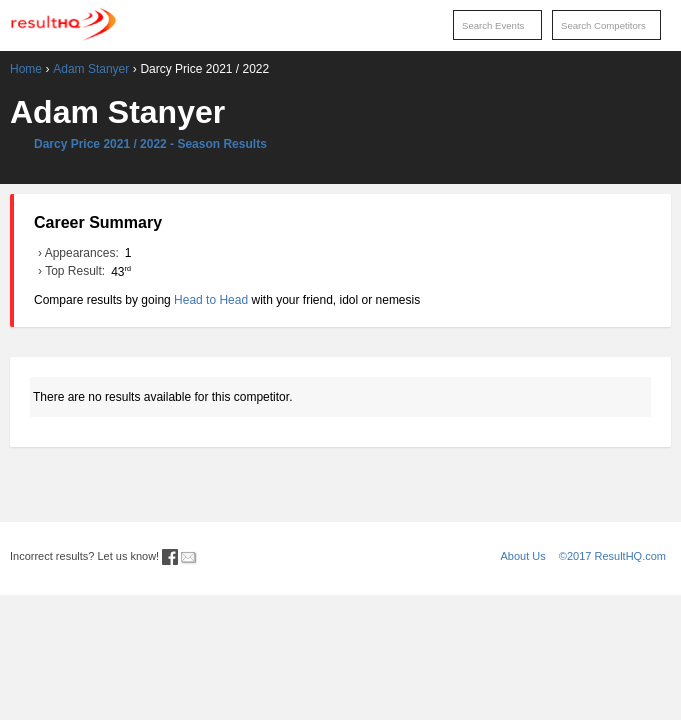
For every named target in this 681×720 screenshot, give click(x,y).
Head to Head (211, 300)
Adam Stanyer (91, 69)
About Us (523, 556)
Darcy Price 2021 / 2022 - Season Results (150, 144)
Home (26, 69)
